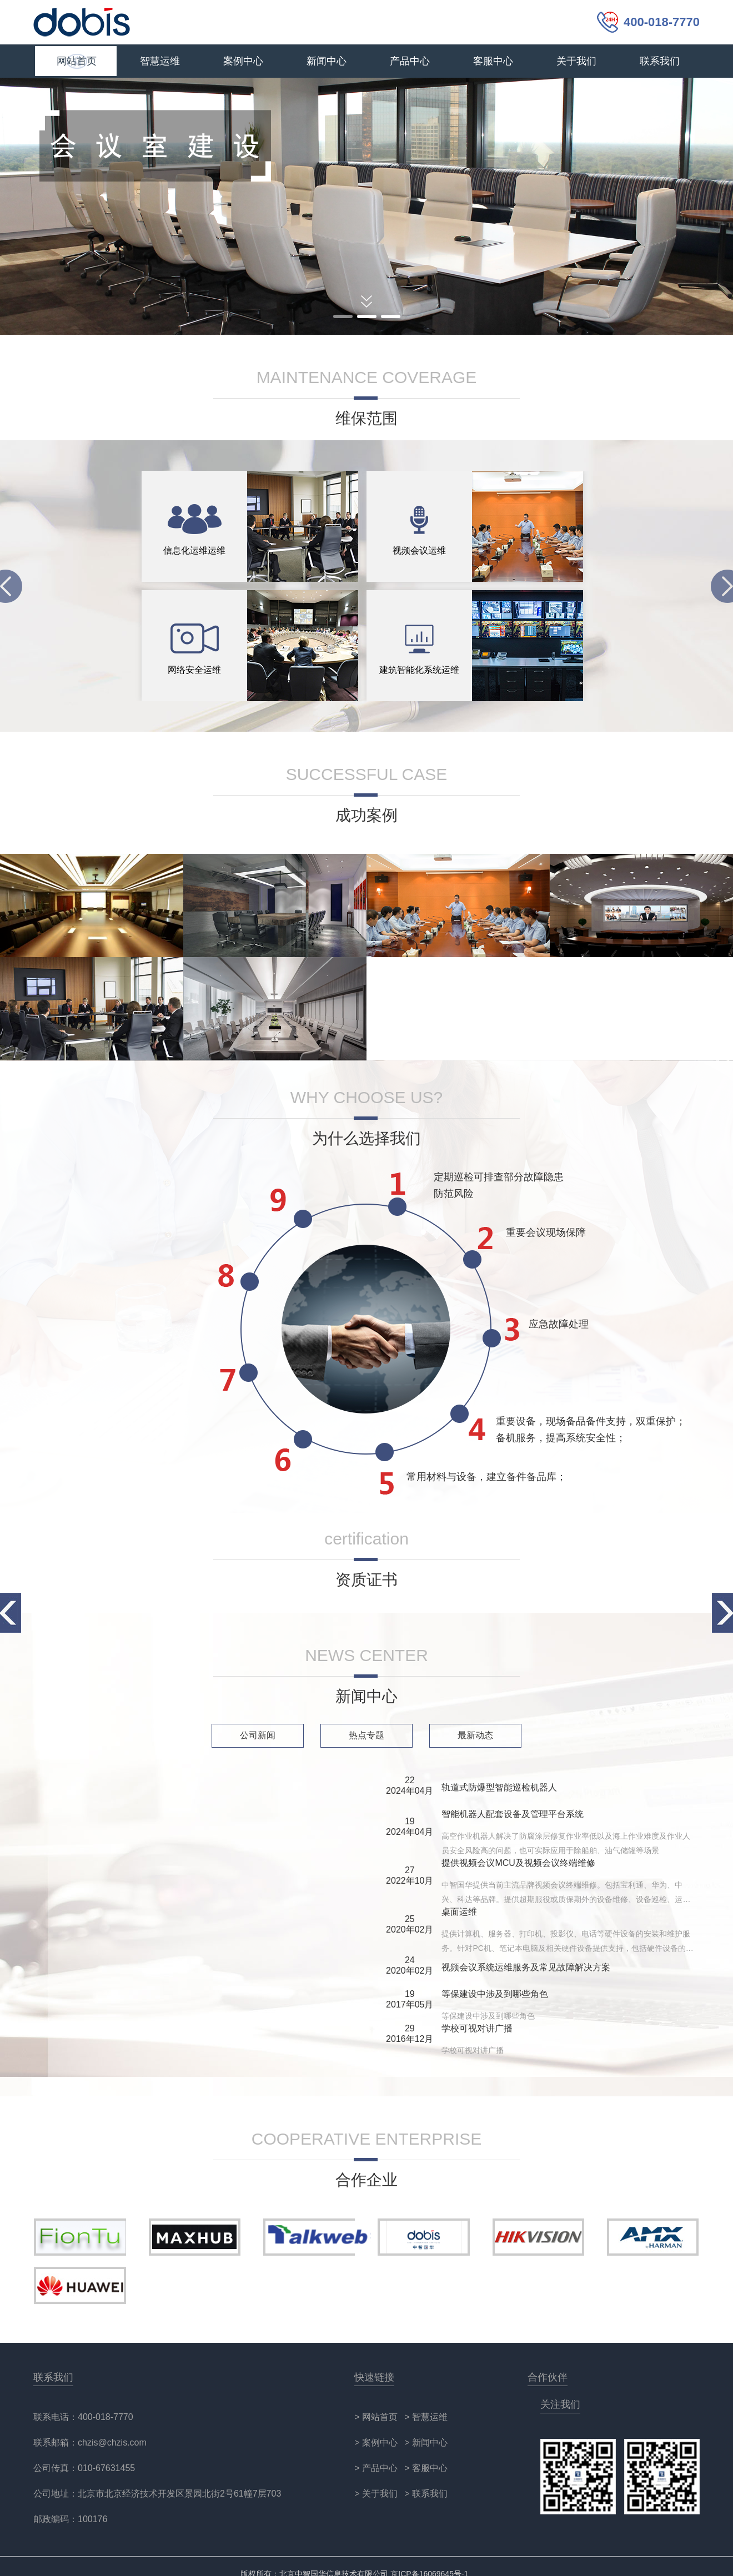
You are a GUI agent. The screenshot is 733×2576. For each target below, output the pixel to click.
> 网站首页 (376, 2417)
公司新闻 (257, 1735)
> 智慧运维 (426, 2417)
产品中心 (410, 61)
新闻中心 (327, 61)
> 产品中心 (376, 2468)
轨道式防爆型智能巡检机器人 (499, 1787)
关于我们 (576, 61)
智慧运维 (160, 61)
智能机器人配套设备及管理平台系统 (512, 1814)
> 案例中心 (376, 2442)
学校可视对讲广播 (477, 2028)
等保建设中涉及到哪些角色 (494, 1994)
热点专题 (366, 1735)
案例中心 (243, 61)
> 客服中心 (426, 2468)
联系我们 (660, 61)
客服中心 (493, 61)
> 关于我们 (376, 2493)
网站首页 (77, 61)
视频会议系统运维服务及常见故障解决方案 (525, 1967)
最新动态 (475, 1735)
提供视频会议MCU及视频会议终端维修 (518, 1863)
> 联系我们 (426, 2493)
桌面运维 (459, 1911)
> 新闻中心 (426, 2442)
